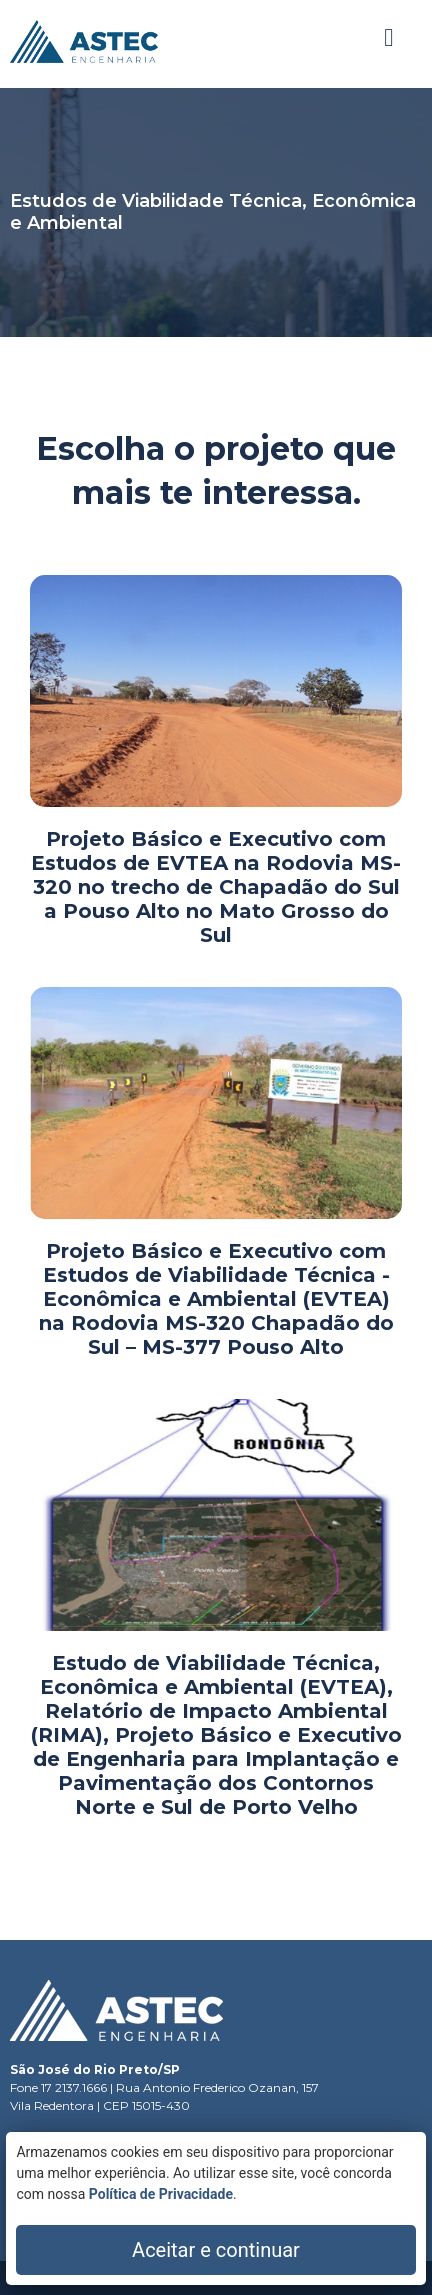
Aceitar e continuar (216, 2250)
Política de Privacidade (161, 2194)
